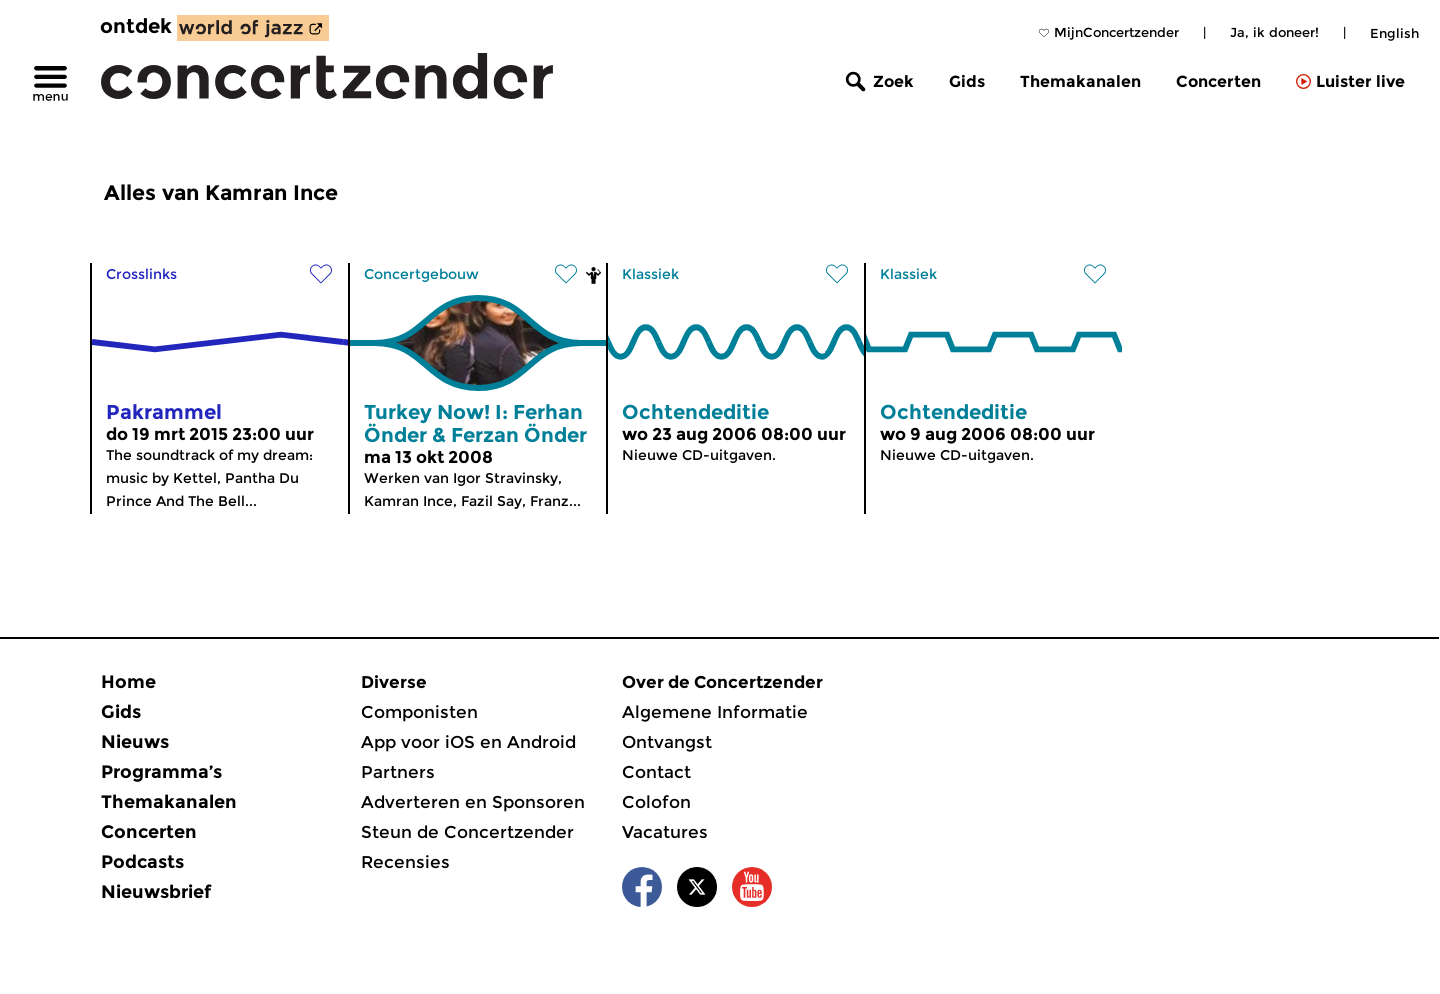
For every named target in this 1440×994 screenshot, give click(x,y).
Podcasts (142, 862)
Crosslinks (141, 274)
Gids (967, 81)
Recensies (405, 862)
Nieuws (135, 742)
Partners (398, 772)
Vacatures (665, 832)
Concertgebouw (421, 274)
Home (128, 682)
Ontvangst (667, 742)
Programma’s (161, 772)
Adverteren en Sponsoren (473, 802)
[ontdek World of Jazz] (253, 28)
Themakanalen (1080, 81)
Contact (656, 772)
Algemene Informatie (715, 712)
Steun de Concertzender (467, 832)
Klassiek (650, 274)
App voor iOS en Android (468, 742)
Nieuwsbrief (156, 892)
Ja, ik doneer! (1274, 32)
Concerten (1218, 81)
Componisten (419, 712)
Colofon (656, 802)
